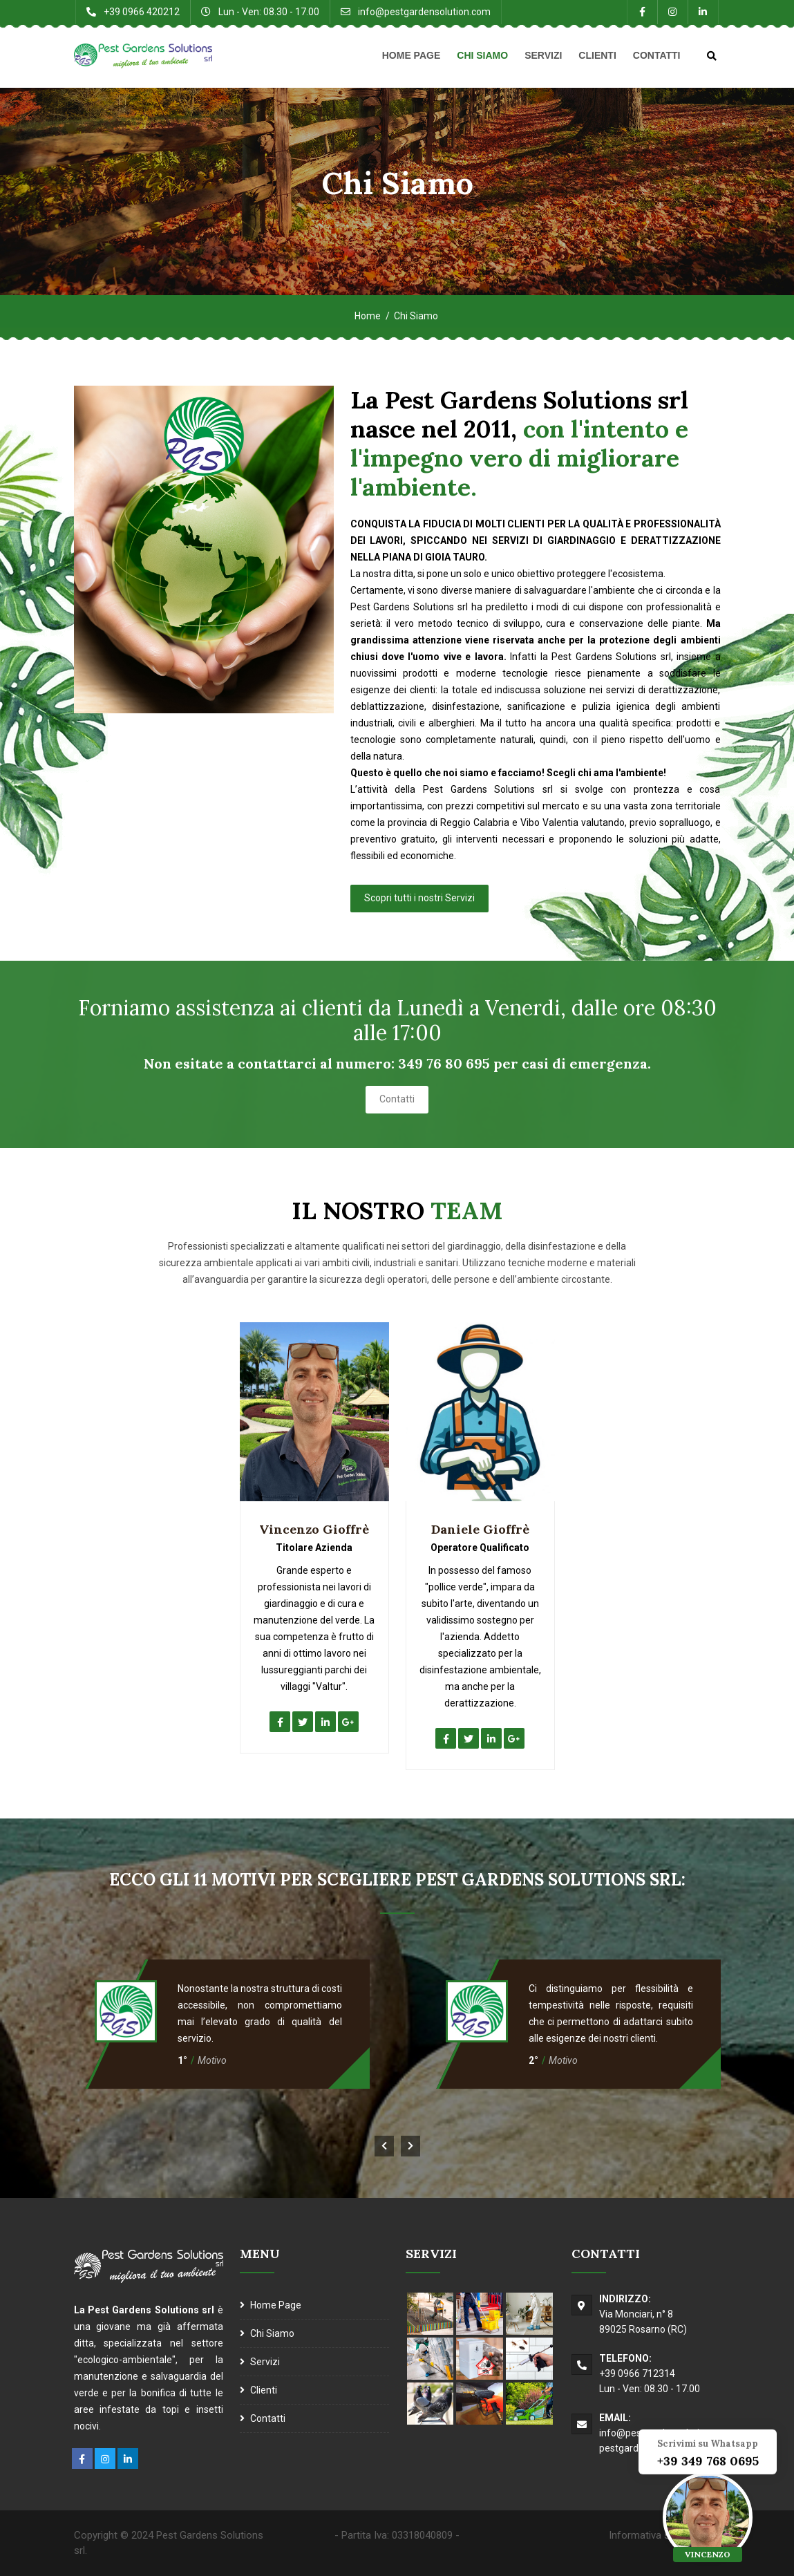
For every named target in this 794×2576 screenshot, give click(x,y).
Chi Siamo (482, 55)
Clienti (597, 55)
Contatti (657, 55)
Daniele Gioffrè (480, 1529)
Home (368, 315)
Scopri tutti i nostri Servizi (419, 897)
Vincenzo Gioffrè (314, 1529)
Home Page (411, 55)
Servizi (543, 55)
